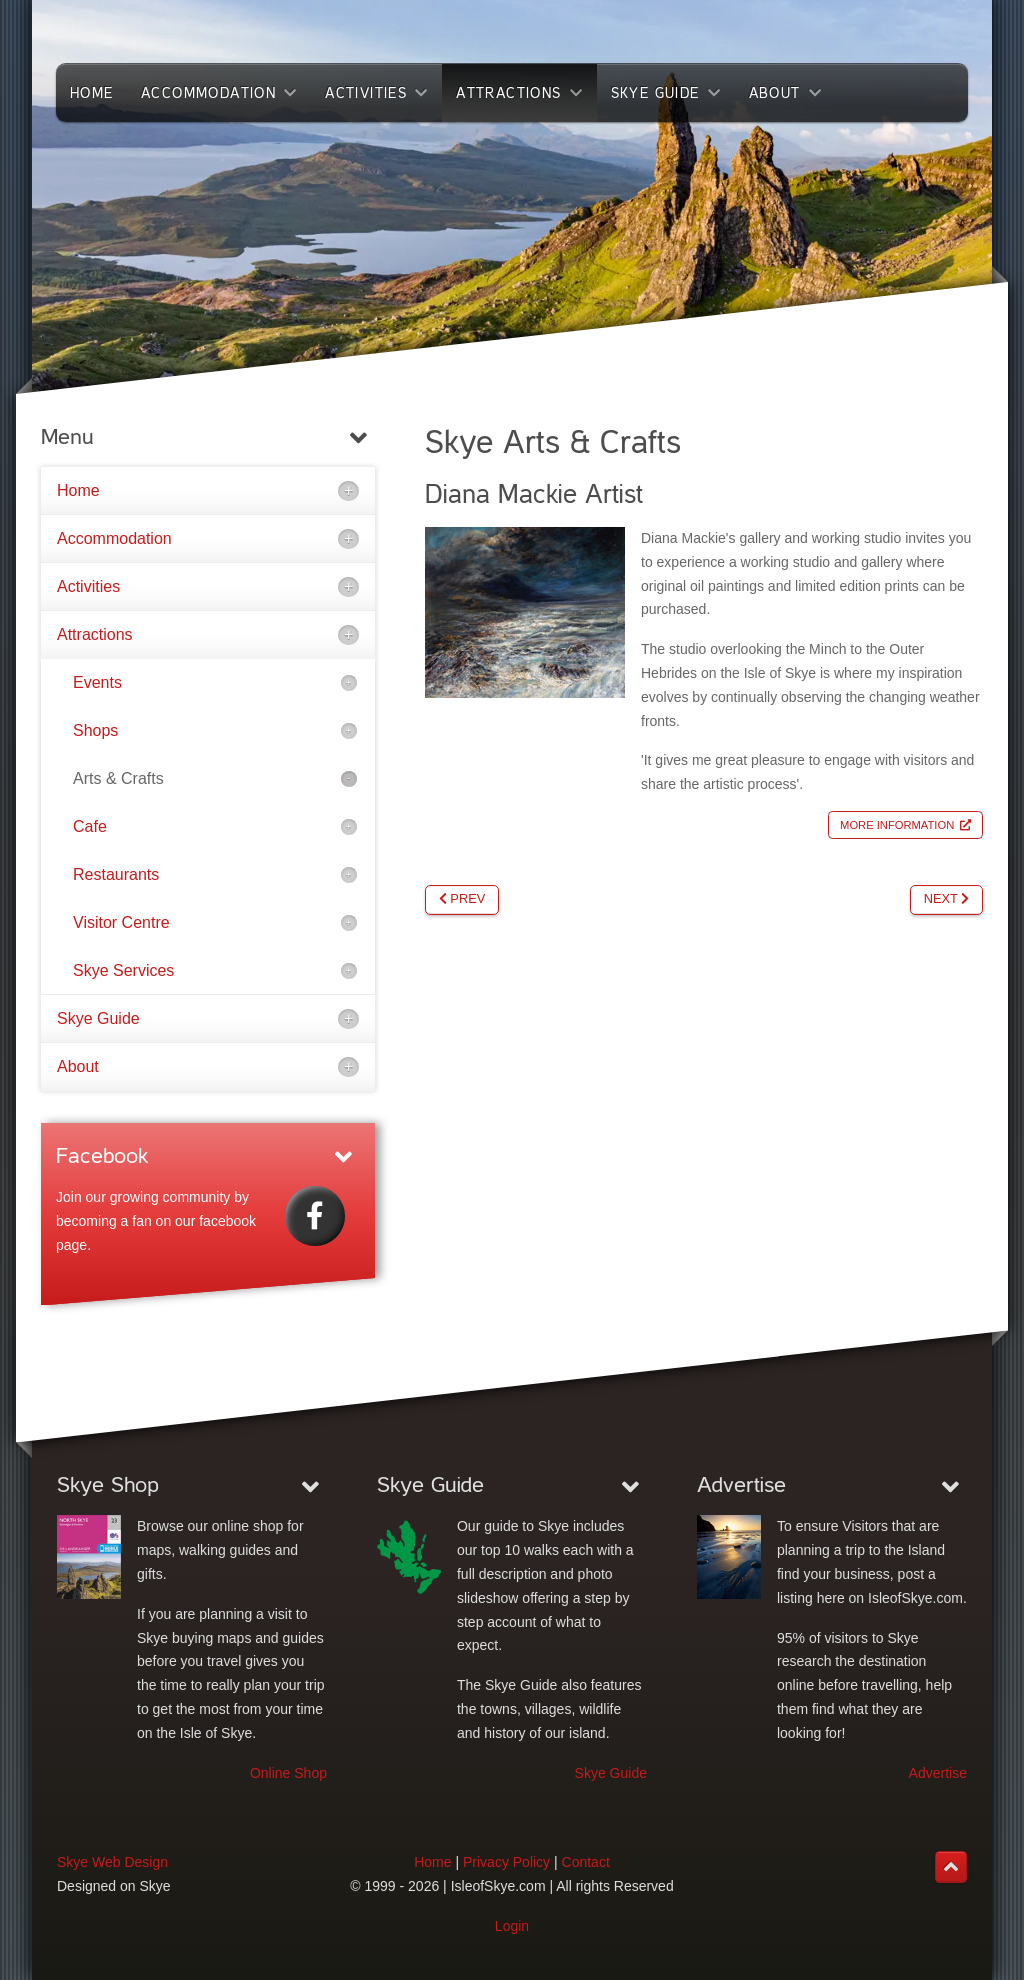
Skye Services (123, 970)
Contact (586, 1862)
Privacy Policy (506, 1862)
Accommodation (114, 538)
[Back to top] (951, 1867)
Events (97, 682)
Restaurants (116, 874)
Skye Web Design (112, 1862)
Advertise (938, 1773)
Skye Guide (98, 1018)
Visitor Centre (121, 922)
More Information (897, 825)
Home (78, 490)
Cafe (90, 826)
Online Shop (288, 1773)
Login (512, 1926)
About (78, 1066)
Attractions (95, 634)
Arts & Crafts (118, 778)
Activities (88, 586)
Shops (95, 730)
